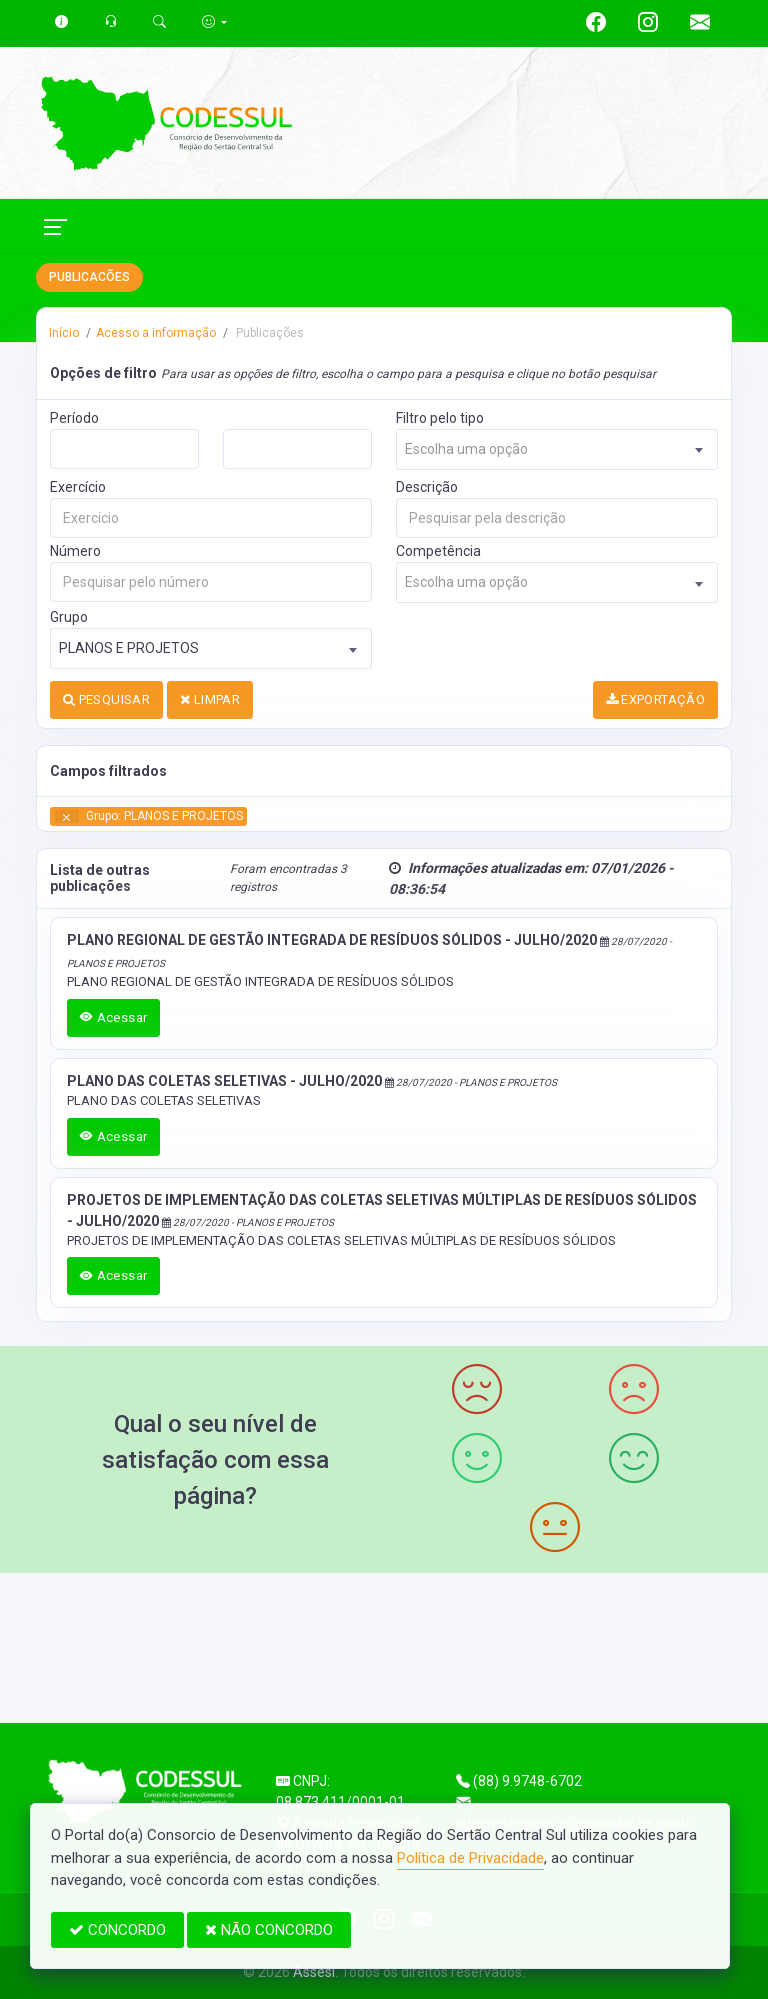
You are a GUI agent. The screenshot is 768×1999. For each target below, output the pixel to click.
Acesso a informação (156, 333)
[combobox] (557, 449)
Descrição (427, 487)
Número (75, 551)
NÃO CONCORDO (269, 1930)
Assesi (314, 1972)
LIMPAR (210, 699)
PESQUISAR (106, 699)
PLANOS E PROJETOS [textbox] (129, 648)
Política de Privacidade (470, 1858)
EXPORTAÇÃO (656, 699)
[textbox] (557, 449)
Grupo (69, 617)
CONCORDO (117, 1930)
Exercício (78, 487)
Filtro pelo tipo (440, 418)
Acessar (114, 1017)
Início (64, 333)
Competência (438, 551)
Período (74, 418)
